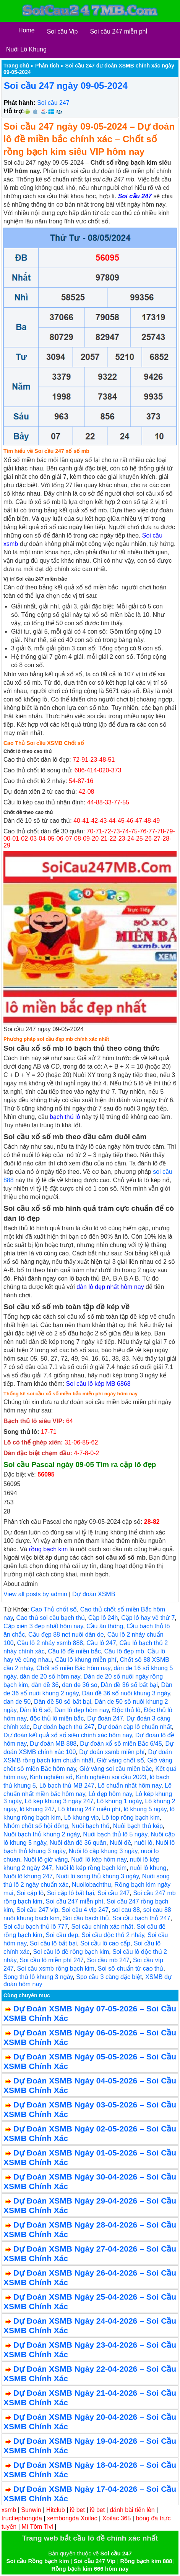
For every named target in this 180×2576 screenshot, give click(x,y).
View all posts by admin (35, 1594)
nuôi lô (143, 1842)
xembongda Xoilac (72, 2518)
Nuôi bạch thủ (90, 1826)
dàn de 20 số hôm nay (49, 1676)
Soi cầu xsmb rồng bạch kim (55, 1968)
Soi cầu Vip (62, 31)
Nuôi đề (120, 1842)
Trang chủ (16, 66)
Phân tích (47, 66)
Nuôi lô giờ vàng (45, 1859)
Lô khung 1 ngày (119, 1801)
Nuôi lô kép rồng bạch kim (90, 1868)
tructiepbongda (22, 2518)
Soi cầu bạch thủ (86, 1918)
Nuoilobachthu (91, 1884)
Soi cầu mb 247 (108, 1960)
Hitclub (55, 2510)
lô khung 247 (37, 1809)
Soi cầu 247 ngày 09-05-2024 (66, 85)
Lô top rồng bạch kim (131, 1817)
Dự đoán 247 (105, 1718)
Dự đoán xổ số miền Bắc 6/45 (121, 1743)
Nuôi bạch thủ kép (138, 1826)
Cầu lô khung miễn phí (85, 1659)
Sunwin (31, 2510)
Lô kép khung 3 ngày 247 (59, 1801)
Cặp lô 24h (103, 1618)
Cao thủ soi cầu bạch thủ (50, 1618)
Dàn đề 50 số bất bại (62, 1701)
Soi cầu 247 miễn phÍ (119, 31)
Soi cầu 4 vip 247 (85, 1910)
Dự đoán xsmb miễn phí (111, 1752)
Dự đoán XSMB (93, 1594)
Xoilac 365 (116, 2518)
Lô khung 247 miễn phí (89, 1809)
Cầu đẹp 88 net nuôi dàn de (66, 1634)
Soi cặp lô (30, 1893)
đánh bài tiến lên (132, 2510)
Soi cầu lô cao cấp (105, 1943)
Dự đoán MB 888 (53, 1743)
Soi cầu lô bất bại (53, 1943)
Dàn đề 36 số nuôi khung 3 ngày (126, 1693)
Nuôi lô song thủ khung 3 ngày (97, 1876)
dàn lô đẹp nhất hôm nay (110, 1287)
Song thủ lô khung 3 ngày (38, 1977)
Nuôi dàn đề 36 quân (78, 1842)
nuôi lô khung (148, 1868)
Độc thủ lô (126, 1710)
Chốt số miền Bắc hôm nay (73, 1668)
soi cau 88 (126, 1910)
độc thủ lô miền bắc (57, 1718)
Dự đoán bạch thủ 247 (63, 1727)
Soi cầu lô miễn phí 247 (51, 1960)
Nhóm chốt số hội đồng (35, 1826)
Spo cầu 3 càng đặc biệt (109, 1977)
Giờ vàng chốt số (120, 1760)
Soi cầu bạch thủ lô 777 (35, 1926)
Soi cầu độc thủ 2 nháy (112, 1935)
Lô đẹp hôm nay (110, 1794)
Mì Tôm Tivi (37, 2526)
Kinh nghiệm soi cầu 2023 (111, 1777)
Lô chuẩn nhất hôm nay (129, 1785)
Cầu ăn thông (104, 1626)
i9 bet (77, 2510)
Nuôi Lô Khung (26, 49)
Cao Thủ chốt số (53, 1609)
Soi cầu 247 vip (37, 1910)
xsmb (9, 2510)
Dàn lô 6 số (35, 1710)
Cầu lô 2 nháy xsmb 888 (50, 1643)
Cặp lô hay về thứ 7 (148, 1618)
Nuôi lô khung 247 (28, 1876)
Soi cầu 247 (53, 103)
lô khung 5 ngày (145, 1809)
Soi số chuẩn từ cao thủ (131, 1968)
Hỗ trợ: (14, 111)
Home (26, 30)
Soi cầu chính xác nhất (102, 1926)
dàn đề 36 (44, 1685)
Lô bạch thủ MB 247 (66, 1785)
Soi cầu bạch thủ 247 (141, 1918)
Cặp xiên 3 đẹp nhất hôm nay (43, 1626)
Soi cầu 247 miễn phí (75, 1901)
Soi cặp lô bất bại (70, 1893)
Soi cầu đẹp (62, 1935)
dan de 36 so (79, 1685)
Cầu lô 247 (101, 1643)
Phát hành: (20, 103)
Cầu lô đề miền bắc (74, 1651)
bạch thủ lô (65, 1117)
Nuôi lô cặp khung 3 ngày (103, 1851)
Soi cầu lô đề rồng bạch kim (71, 1951)
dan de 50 (17, 1701)
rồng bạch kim (48, 1549)
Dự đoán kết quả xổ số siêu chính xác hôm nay (67, 1735)
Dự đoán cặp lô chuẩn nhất (135, 1727)
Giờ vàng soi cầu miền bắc (115, 1768)
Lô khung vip (81, 1817)
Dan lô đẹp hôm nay (81, 1710)
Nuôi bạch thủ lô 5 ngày (115, 1834)
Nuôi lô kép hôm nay (98, 1859)
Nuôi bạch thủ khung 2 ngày (41, 1834)
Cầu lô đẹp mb (124, 1651)
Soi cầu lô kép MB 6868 (98, 1383)
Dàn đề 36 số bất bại (129, 1685)
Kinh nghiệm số (51, 1777)
